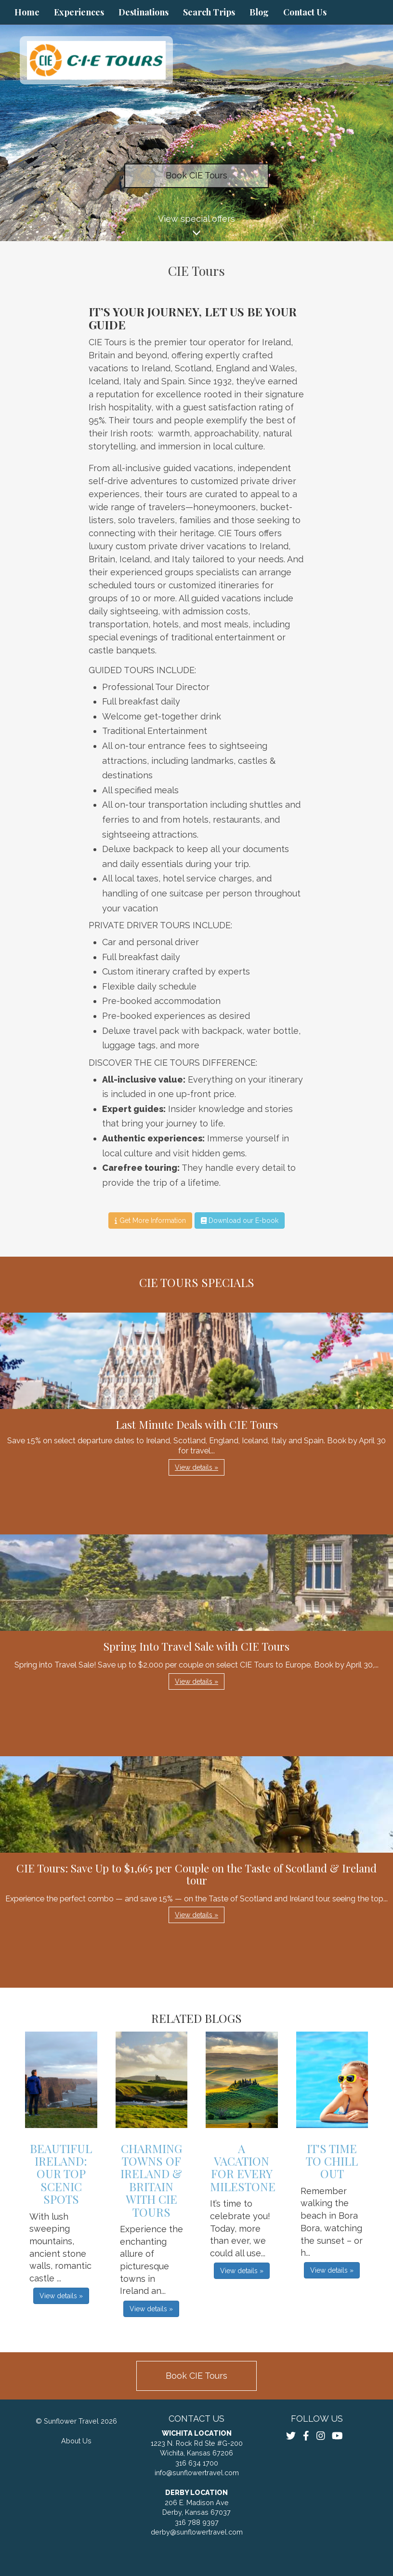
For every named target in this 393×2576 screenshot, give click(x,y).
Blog (259, 12)
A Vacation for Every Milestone (242, 2167)
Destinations (143, 12)
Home (26, 12)
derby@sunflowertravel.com (197, 2532)
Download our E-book (239, 1220)
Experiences (79, 12)
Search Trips (209, 12)
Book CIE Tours (196, 175)
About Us (76, 2441)
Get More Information (150, 1220)
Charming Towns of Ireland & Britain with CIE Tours (151, 2180)
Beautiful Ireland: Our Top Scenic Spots (61, 2174)
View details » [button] (196, 1467)
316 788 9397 (197, 2522)
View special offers (196, 227)
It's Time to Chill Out (332, 2161)
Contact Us (305, 12)
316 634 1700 (196, 2463)
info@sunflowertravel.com (197, 2472)
